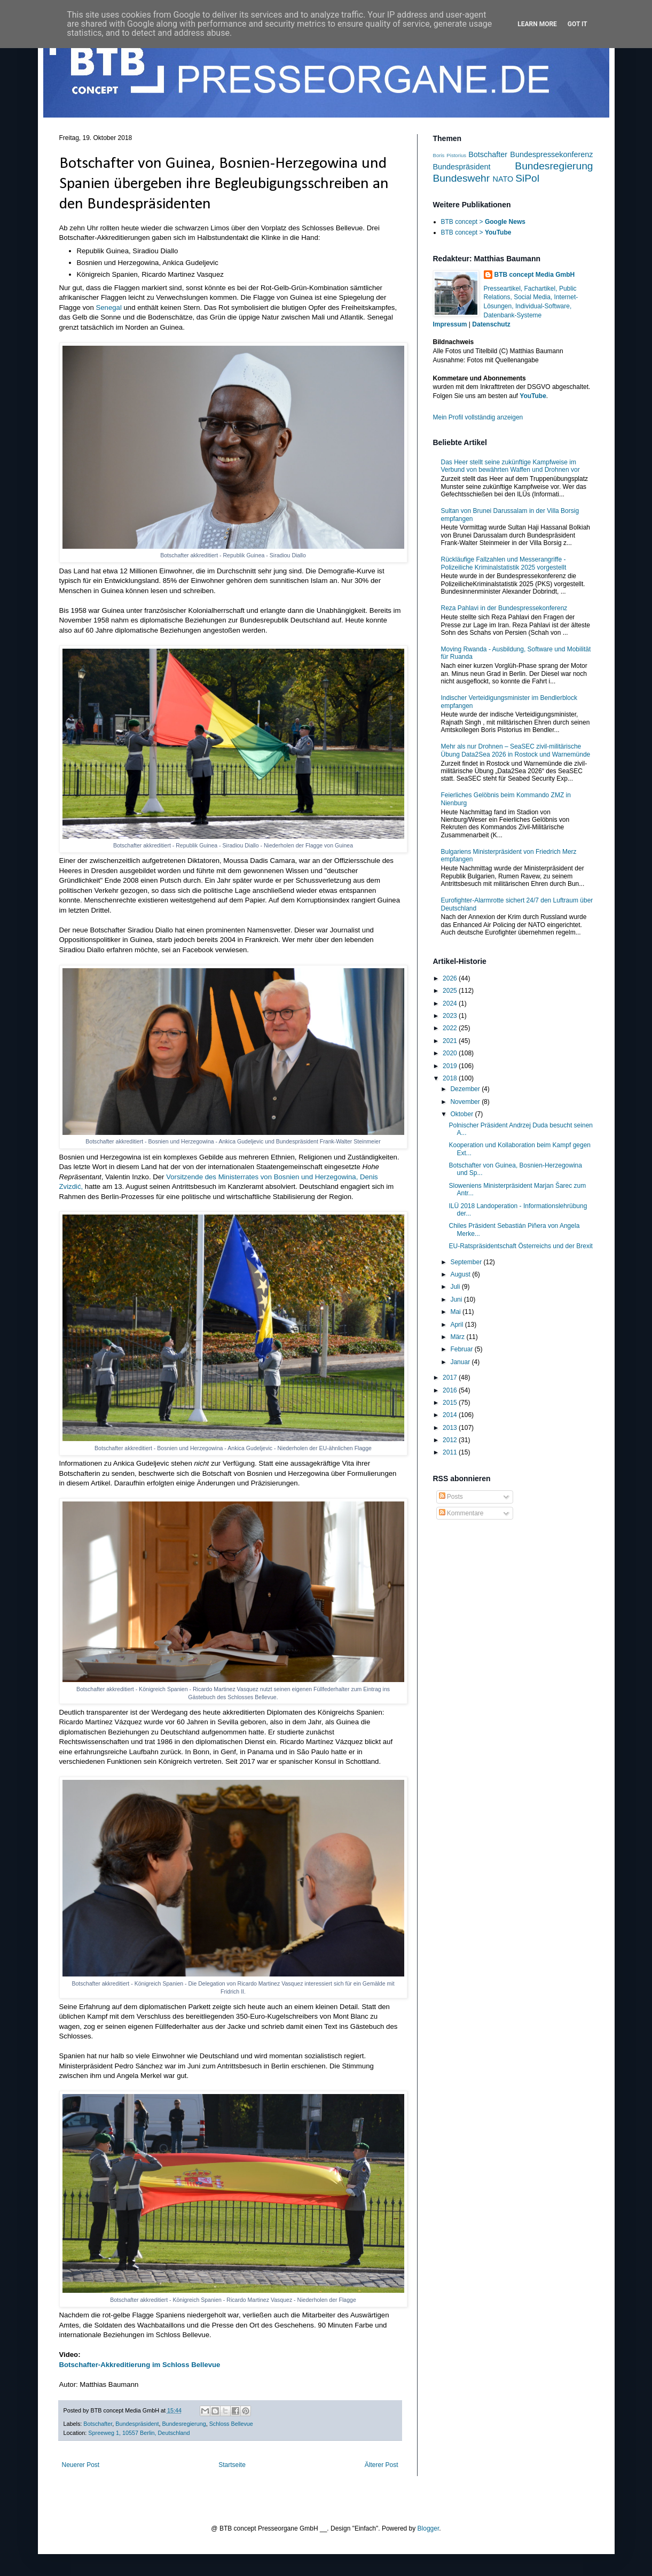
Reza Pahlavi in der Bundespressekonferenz (504, 608)
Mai (456, 1312)
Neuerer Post (81, 2465)
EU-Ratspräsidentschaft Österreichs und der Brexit (520, 1246)
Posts (451, 1496)
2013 (451, 1427)
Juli (455, 1286)
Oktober (462, 1114)
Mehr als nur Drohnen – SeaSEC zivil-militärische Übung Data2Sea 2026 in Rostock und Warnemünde (516, 750)
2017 (451, 1377)
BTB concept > (483, 221)
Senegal (108, 307)
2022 (451, 1028)
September (466, 1262)
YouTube (533, 396)
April (457, 1324)
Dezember (466, 1089)
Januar (461, 1362)
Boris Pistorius (450, 155)
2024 (451, 1003)
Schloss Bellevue (231, 2424)
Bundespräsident (137, 2424)
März (458, 1337)
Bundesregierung (184, 2424)
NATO (503, 179)
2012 (451, 1440)
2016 (451, 1390)
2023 (451, 1015)
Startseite (232, 2465)
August (461, 1274)
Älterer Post (381, 2465)
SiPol (527, 178)
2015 (451, 1402)
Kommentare (461, 1513)
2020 (451, 1053)
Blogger (428, 2528)
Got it (577, 24)
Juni (457, 1299)
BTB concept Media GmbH (534, 274)
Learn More (537, 24)
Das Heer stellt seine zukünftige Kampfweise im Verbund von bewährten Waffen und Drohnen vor (510, 465)
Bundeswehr (461, 178)
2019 (451, 1066)
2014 (451, 1415)
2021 (451, 1041)
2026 (451, 978)
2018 (451, 1078)
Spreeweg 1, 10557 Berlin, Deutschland (139, 2433)
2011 (451, 1452)
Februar (462, 1349)
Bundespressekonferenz (551, 154)
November (466, 1102)
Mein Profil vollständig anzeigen (478, 417)
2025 (451, 990)
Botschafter (97, 2424)
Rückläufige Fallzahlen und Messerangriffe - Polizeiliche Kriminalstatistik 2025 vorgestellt (504, 563)
